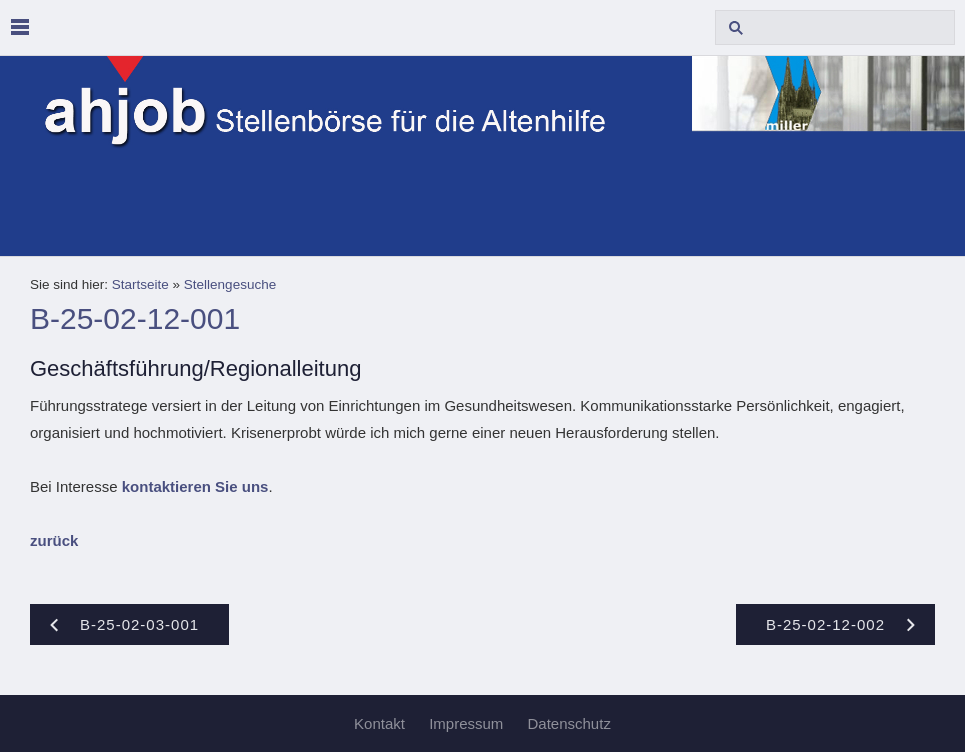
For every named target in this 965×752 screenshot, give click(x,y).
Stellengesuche (230, 284)
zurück (54, 540)
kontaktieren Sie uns (195, 486)
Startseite (140, 284)
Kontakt (379, 723)
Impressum (466, 723)
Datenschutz (569, 723)
